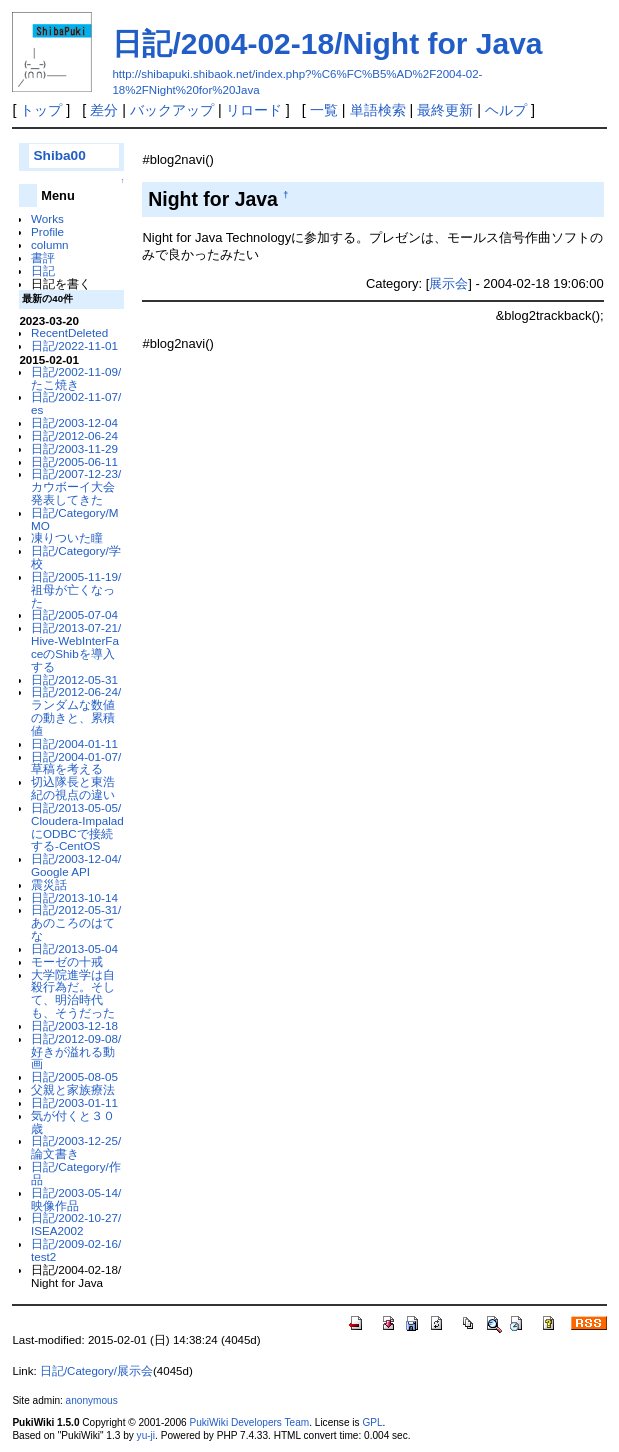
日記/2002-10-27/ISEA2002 (76, 1224)
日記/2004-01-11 (74, 743)
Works (47, 218)
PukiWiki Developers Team (249, 1422)
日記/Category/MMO (74, 519)
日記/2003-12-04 (74, 422)
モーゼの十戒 (67, 961)
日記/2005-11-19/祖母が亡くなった (76, 589)
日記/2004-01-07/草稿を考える (76, 763)
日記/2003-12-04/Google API (76, 865)
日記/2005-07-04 (74, 614)
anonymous (92, 1400)
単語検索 (378, 110)
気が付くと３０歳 (73, 1122)
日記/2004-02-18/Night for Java (327, 43)
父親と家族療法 (73, 1089)
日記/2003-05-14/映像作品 (76, 1199)
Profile (47, 231)
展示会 (448, 283)
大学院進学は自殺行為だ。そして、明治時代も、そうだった (73, 993)
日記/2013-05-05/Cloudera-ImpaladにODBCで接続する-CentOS (77, 826)
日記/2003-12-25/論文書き (76, 1147)
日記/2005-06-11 (74, 461)
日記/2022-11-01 (74, 345)
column (50, 244)
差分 (104, 110)
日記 (43, 270)
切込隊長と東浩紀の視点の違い (73, 788)
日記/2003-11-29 (74, 448)
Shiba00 (59, 155)
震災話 (49, 884)
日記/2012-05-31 (74, 679)
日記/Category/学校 (76, 557)
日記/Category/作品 (76, 1173)
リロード (254, 110)
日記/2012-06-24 (74, 435)
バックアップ (172, 110)
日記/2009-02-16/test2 (76, 1250)
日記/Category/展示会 (96, 1371)
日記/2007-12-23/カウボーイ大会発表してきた (76, 486)
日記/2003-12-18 (74, 1025)
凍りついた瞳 (67, 537)
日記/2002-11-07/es (76, 403)
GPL (372, 1422)
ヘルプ (506, 110)
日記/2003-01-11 (74, 1102)
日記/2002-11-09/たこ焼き (76, 378)
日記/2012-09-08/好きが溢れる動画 (76, 1051)
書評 (43, 257)
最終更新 (445, 110)
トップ (41, 110)
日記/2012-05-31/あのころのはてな (76, 922)
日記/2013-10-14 (74, 897)
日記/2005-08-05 (74, 1076)
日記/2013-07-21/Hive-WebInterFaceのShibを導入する (76, 646)
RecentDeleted (69, 332)
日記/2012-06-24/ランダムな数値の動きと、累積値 (76, 710)
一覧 (324, 110)
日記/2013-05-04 (74, 948)
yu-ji (146, 1435)
